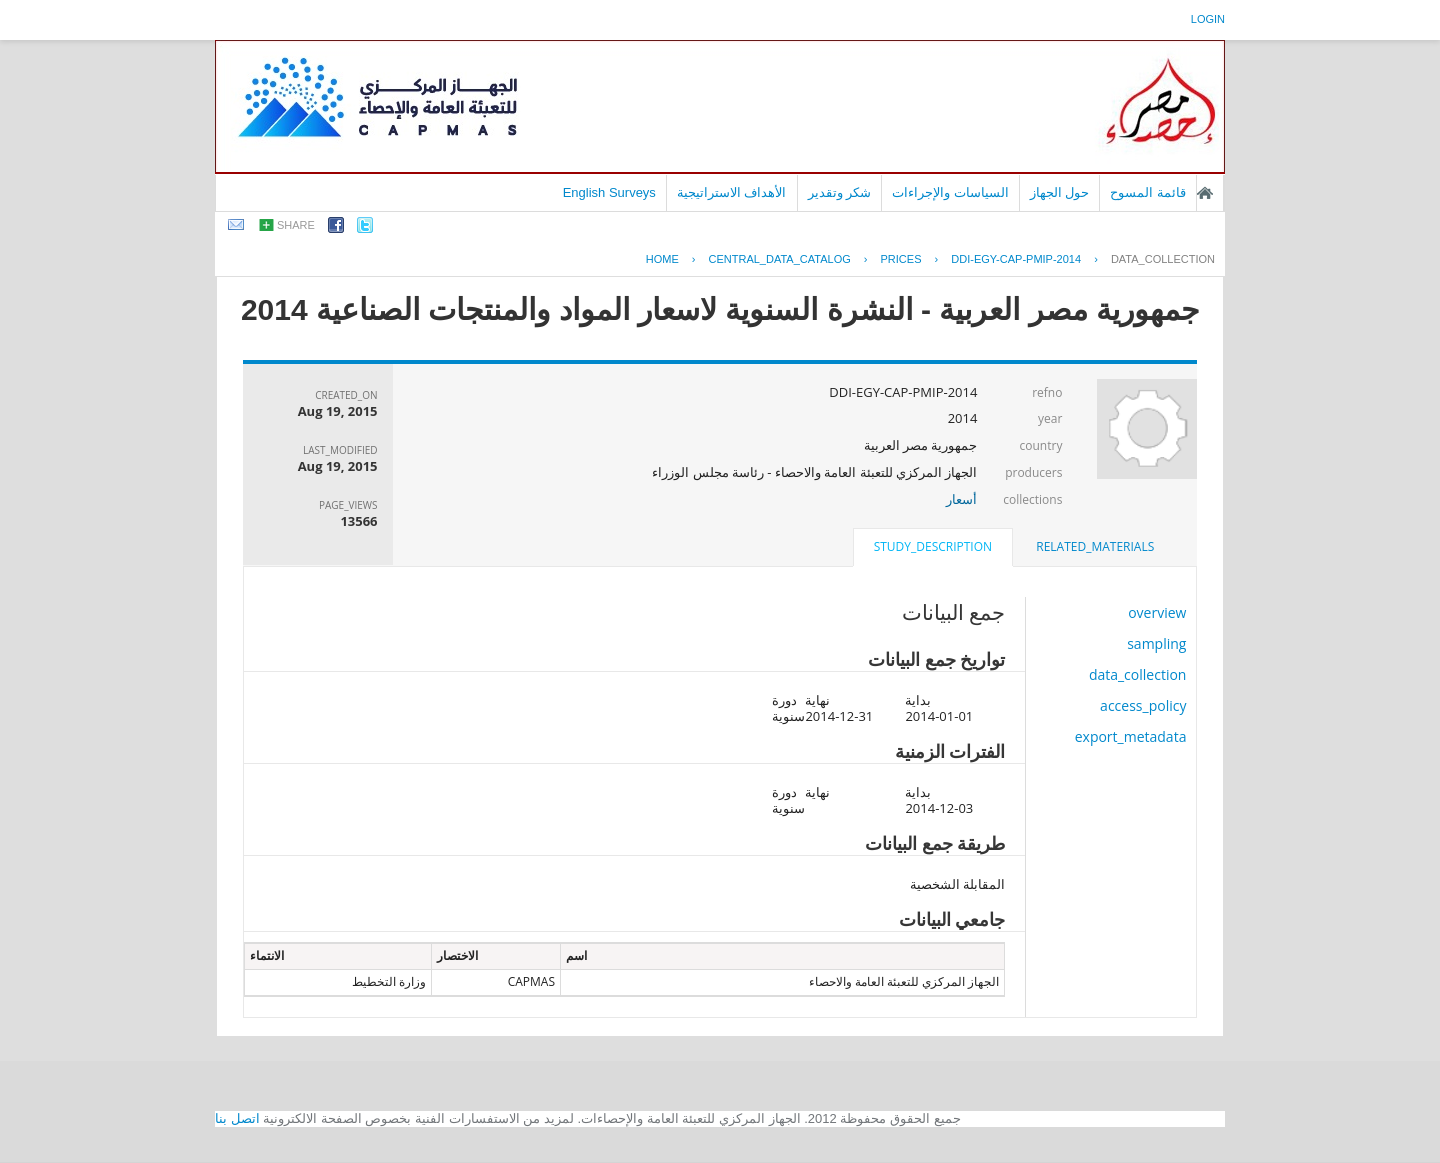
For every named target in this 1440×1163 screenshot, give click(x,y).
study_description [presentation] (933, 546)
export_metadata (1131, 736)
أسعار (961, 499)
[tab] (1095, 547)
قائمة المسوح (1148, 192)
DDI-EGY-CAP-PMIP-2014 (1016, 259)
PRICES (901, 259)
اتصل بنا (237, 1118)
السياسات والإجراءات (950, 192)
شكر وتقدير (840, 192)
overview (1157, 612)
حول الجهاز (1060, 192)
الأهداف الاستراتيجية (732, 192)
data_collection (1163, 259)
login (1208, 19)
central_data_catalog (780, 259)
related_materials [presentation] (1095, 546)
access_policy (1143, 705)
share (296, 225)
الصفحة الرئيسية (1205, 193)
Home (662, 259)
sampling (1156, 643)
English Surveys (609, 192)
